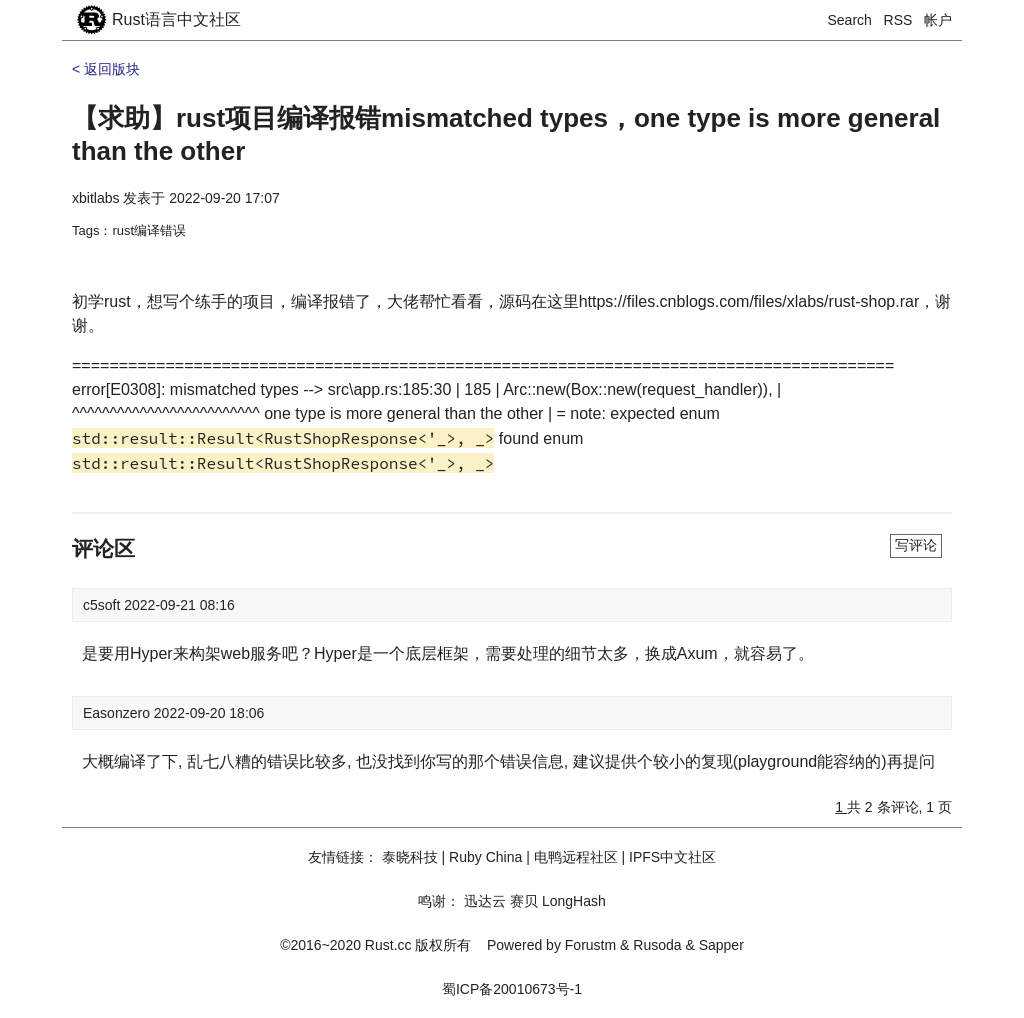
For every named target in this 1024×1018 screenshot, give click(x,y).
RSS (898, 20)
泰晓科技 (410, 857)
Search (850, 20)
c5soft (103, 605)
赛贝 (524, 901)
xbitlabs (95, 198)
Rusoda (657, 945)
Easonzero (118, 713)
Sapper (721, 945)
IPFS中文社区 (672, 857)
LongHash (574, 901)
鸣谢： (439, 901)
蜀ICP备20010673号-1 (512, 989)
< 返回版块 (106, 69)
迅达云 (485, 901)
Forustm (590, 945)
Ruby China (485, 857)
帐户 (938, 20)
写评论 (916, 545)
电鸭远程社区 (576, 857)
